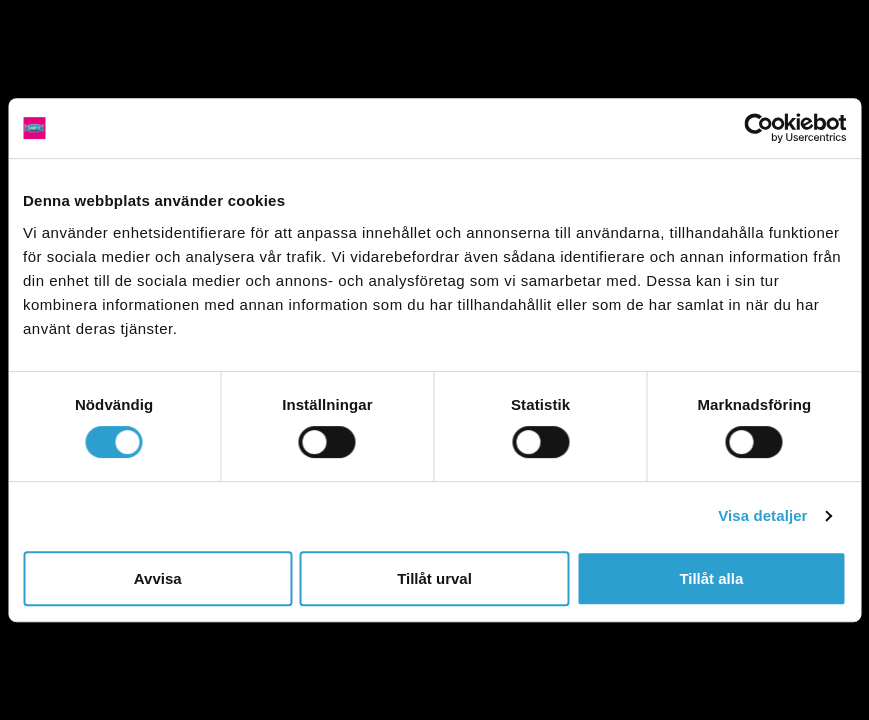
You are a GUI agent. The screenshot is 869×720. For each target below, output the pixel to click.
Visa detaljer (762, 515)
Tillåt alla (711, 578)
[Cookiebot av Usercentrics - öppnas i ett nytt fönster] (758, 128)
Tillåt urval (434, 578)
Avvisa (158, 578)
